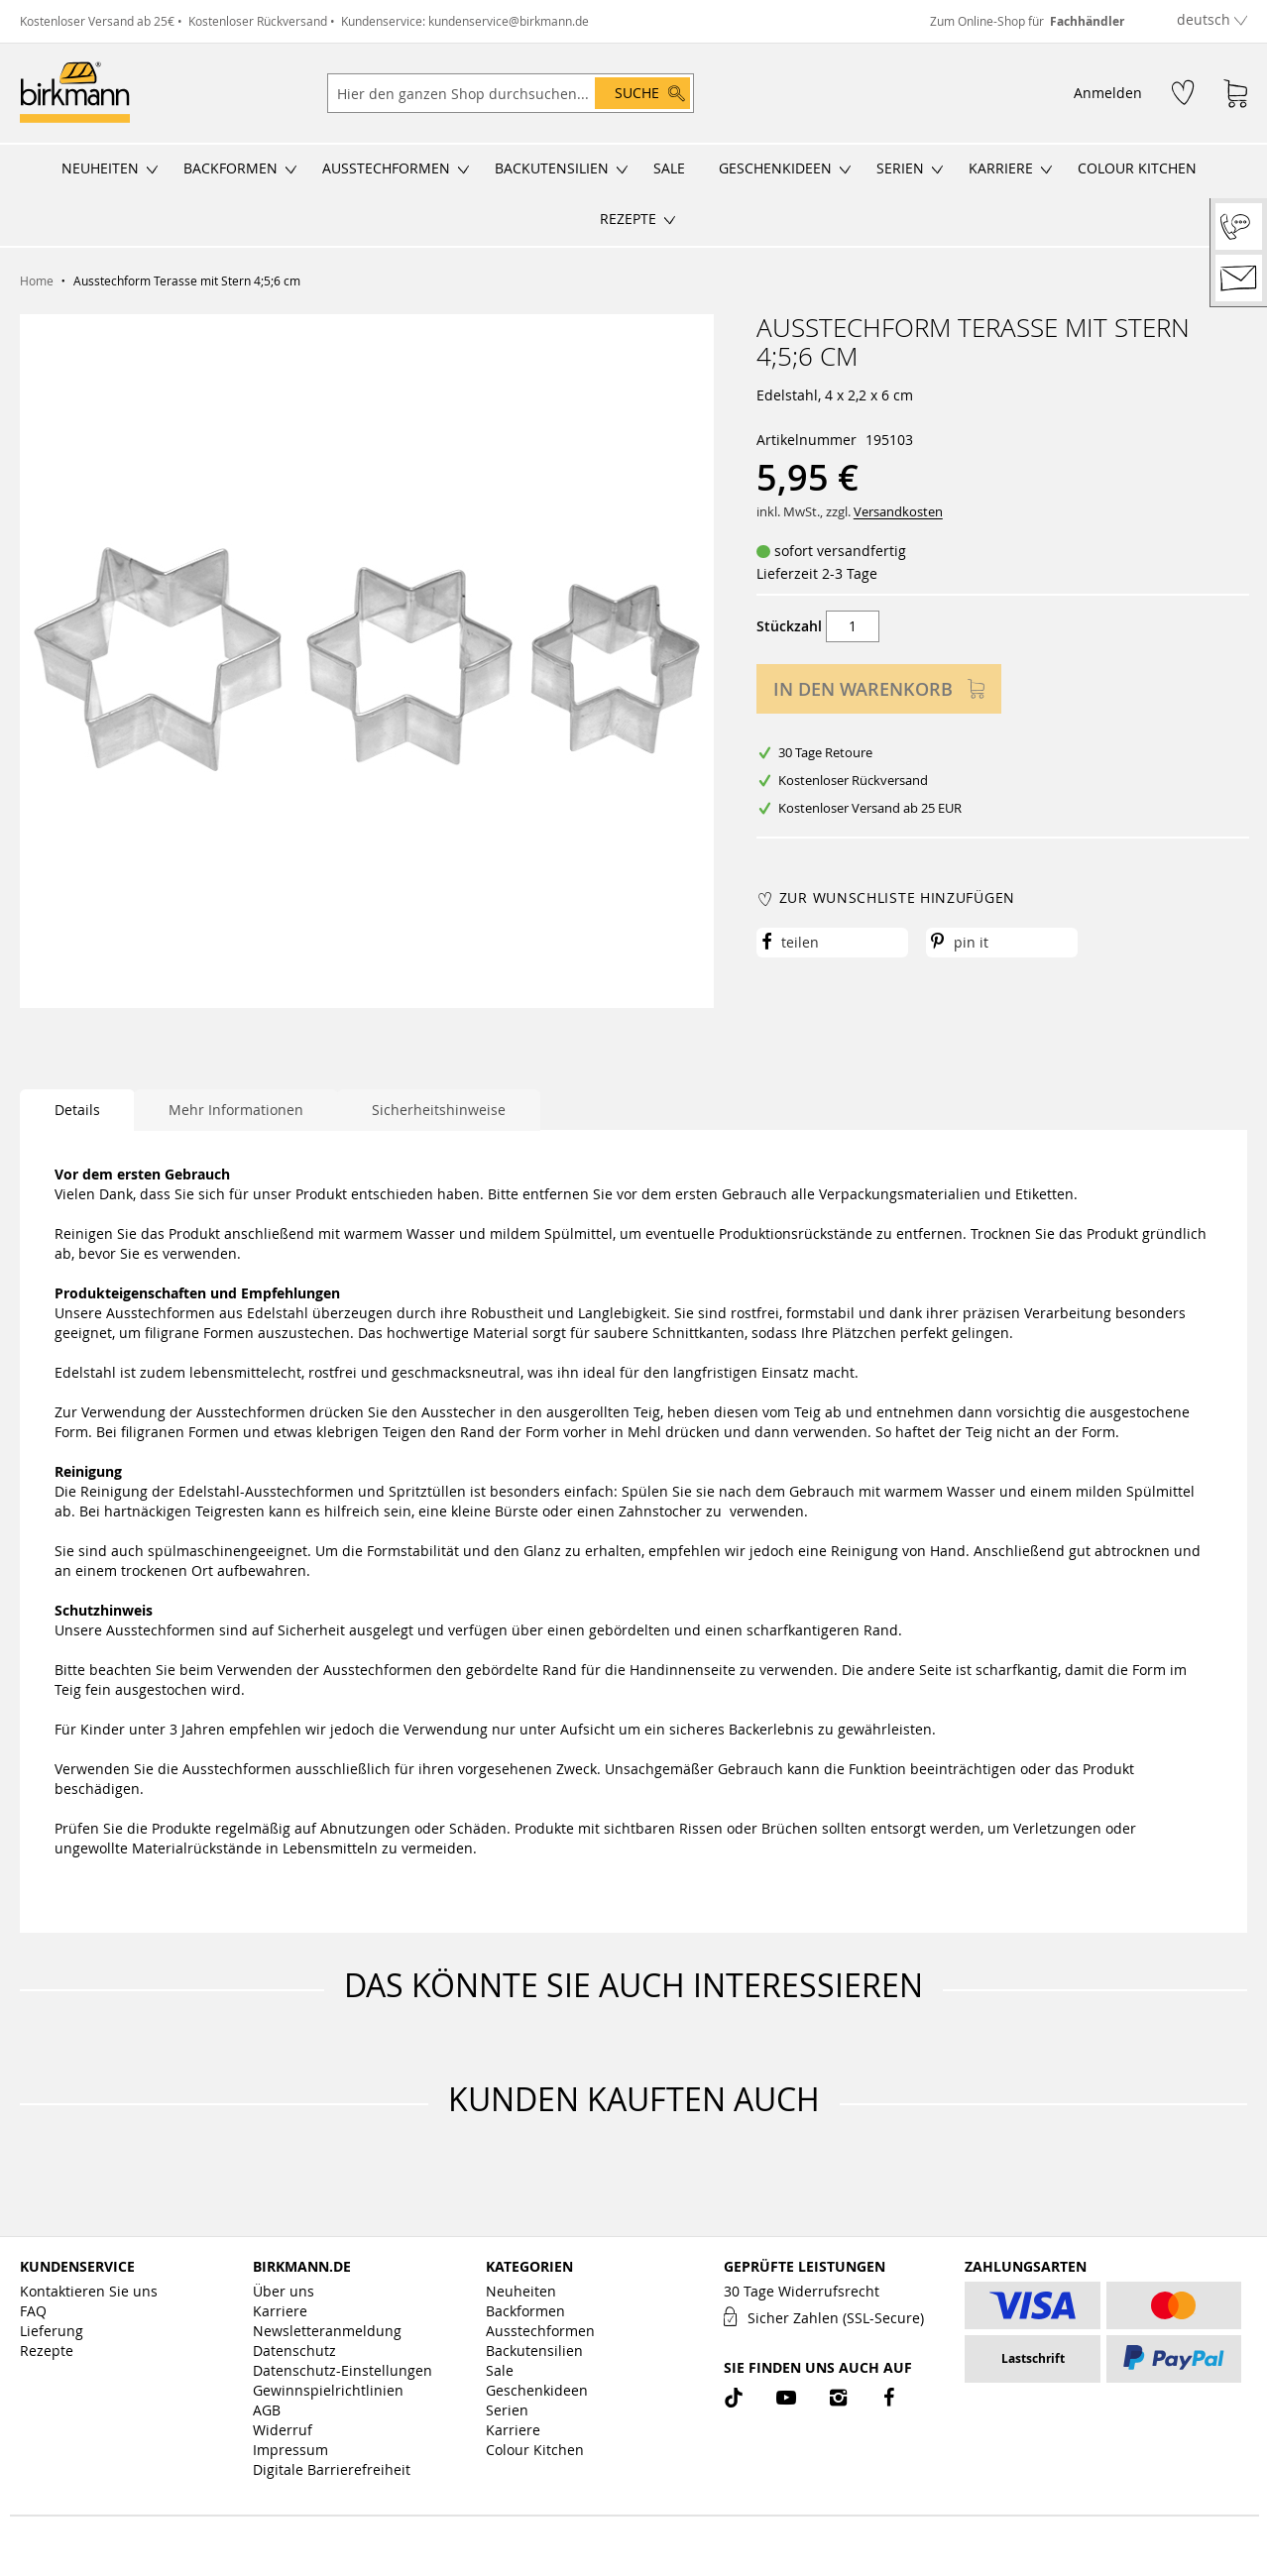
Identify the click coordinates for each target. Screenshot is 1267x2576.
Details (77, 1109)
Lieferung (51, 2330)
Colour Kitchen (535, 2449)
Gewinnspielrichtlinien (328, 2390)
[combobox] (510, 93)
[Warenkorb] (1235, 93)
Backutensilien (534, 2350)
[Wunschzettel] (1183, 91)
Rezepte (46, 2350)
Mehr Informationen (236, 1109)
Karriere (280, 2310)
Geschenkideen (537, 2390)
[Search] (642, 93)
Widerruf (282, 2429)
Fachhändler (1087, 21)
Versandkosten (898, 511)
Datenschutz (294, 2350)
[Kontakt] (1238, 278)
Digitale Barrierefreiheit (331, 2469)
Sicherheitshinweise (439, 1109)
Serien (507, 2410)
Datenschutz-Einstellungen (342, 2370)
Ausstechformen (540, 2330)
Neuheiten (521, 2291)
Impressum (290, 2449)
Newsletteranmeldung (327, 2330)
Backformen (525, 2310)
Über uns (283, 2291)
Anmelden (1108, 92)
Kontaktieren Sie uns (89, 2291)
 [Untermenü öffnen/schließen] (152, 169)
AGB (267, 2410)
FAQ (33, 2310)
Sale (500, 2370)
